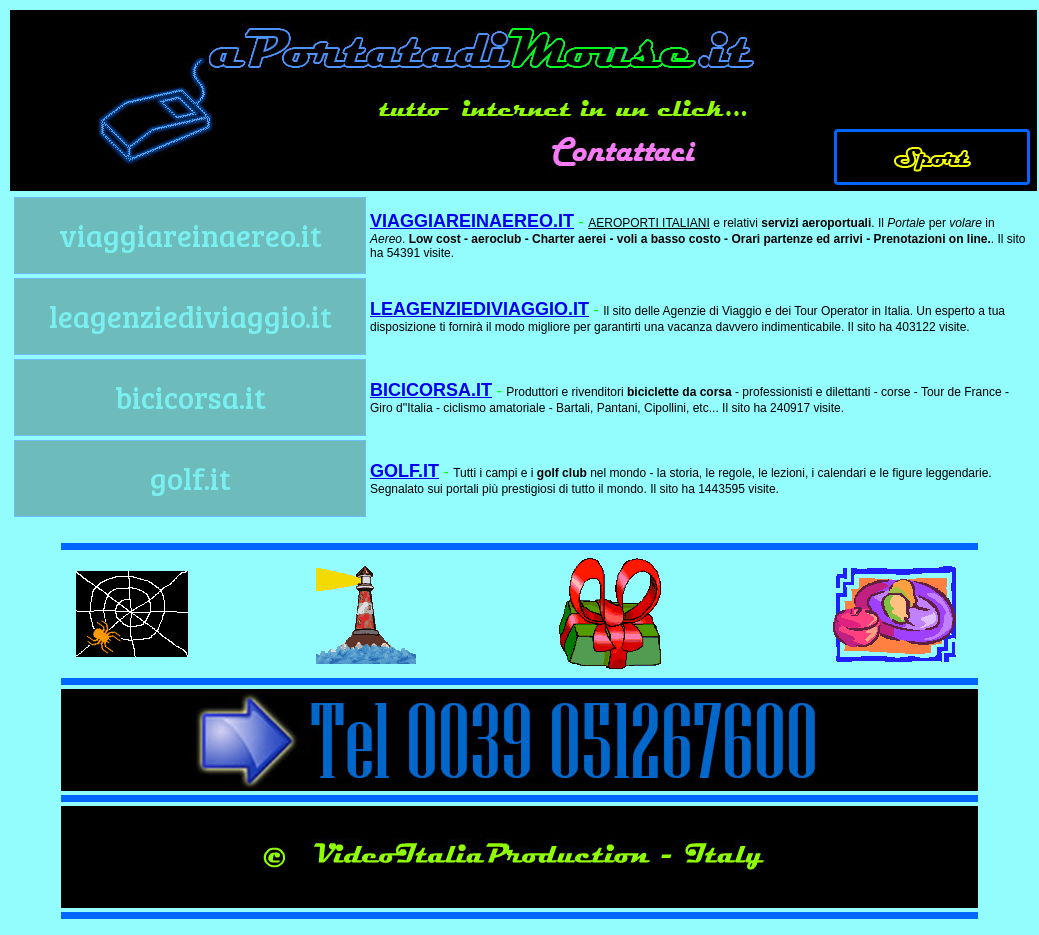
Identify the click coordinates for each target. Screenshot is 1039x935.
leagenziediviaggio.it (190, 316)
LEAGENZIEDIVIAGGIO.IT (479, 309)
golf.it (190, 478)
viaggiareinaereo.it (190, 235)
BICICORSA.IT (431, 390)
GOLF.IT (404, 471)
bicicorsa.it (190, 397)
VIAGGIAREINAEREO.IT (472, 221)
